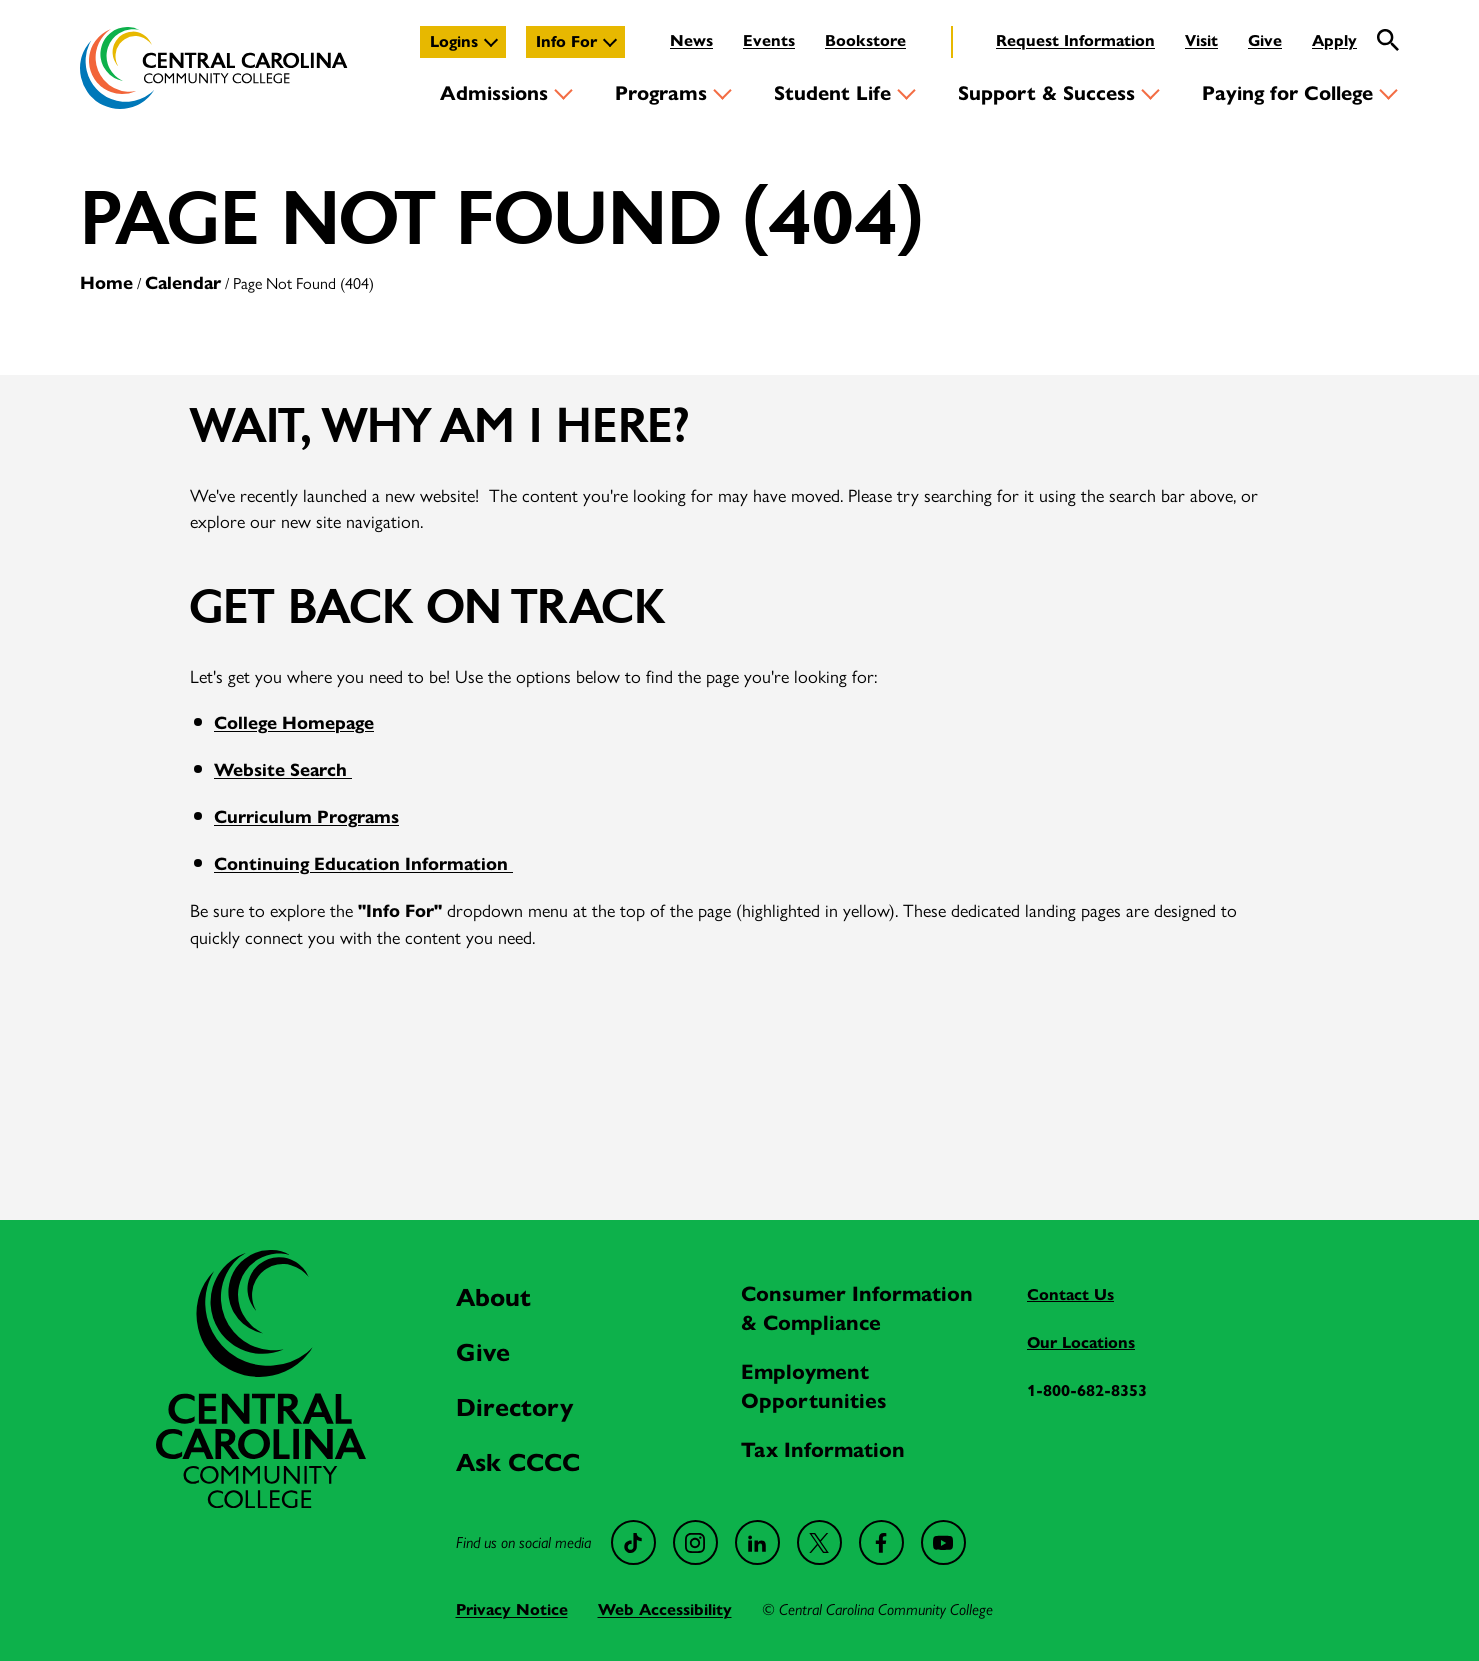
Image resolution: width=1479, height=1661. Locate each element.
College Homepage (294, 723)
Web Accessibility (665, 1609)
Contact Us (1070, 1294)
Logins (454, 41)
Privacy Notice (512, 1609)
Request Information (1075, 40)
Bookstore (865, 40)
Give (1265, 40)
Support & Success (1046, 93)
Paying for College (1287, 93)
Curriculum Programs (306, 817)
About (493, 1297)
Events (769, 40)
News (691, 40)
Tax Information (823, 1450)
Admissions (494, 93)
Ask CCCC (518, 1462)
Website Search (283, 770)
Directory (514, 1407)
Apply (1334, 40)
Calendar (183, 283)
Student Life (832, 93)
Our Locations (1081, 1342)
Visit (1201, 40)
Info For (566, 41)
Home (106, 283)
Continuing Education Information (363, 864)
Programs (661, 93)
